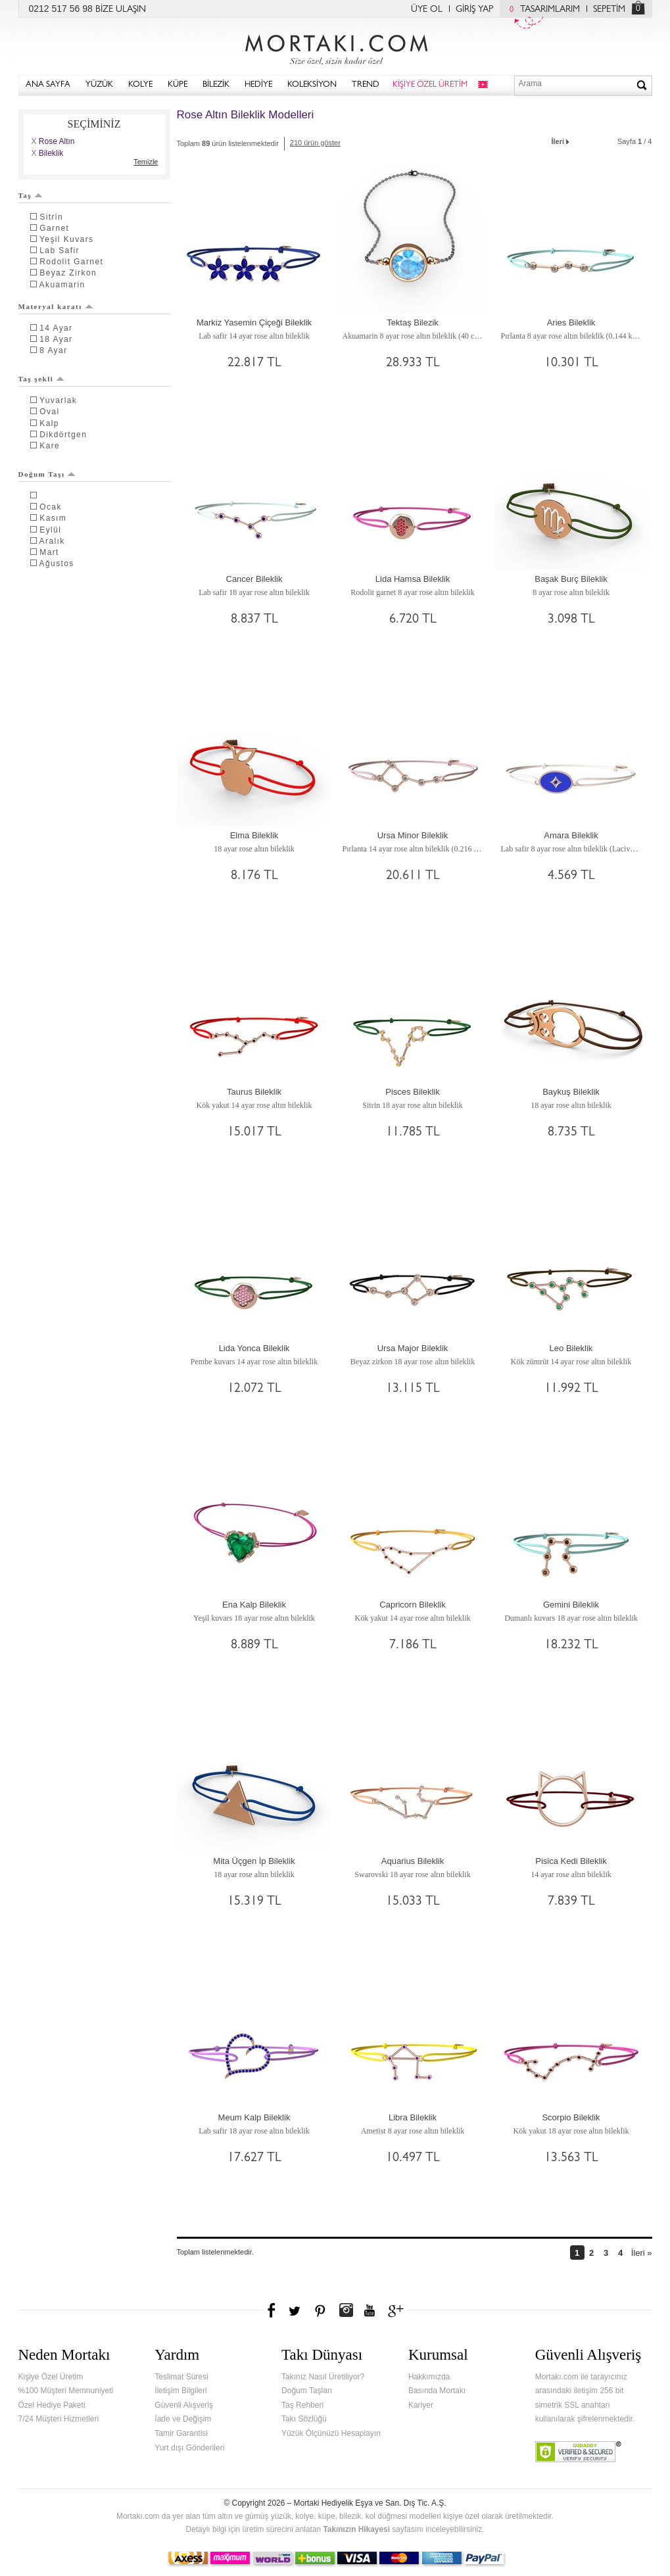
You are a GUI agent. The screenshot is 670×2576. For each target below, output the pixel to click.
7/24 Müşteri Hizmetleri (58, 2418)
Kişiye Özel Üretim (51, 2376)
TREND (365, 85)
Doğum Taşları (306, 2390)
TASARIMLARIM (541, 9)
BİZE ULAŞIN (120, 9)
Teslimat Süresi (181, 2376)
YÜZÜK (99, 85)
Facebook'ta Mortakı (272, 2310)
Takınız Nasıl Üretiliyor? (322, 2376)
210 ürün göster (315, 143)
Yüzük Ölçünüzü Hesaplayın (331, 2433)
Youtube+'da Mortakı (369, 2310)
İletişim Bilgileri (180, 2390)
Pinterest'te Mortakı (319, 2310)
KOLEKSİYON (312, 85)
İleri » (641, 2253)
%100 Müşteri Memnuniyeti (66, 2390)
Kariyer (420, 2405)
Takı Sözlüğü (304, 2418)
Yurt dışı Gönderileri (189, 2447)
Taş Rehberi (302, 2405)
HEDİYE (258, 85)
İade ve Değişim (183, 2418)
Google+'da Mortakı (397, 2310)
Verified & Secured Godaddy (578, 2451)
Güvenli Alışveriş (184, 2405)
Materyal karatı (55, 306)
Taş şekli (41, 379)
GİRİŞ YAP (474, 9)
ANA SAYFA (48, 85)
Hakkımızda (429, 2376)
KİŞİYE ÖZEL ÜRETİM (430, 85)
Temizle (145, 162)
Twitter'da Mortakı (295, 2310)
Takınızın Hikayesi (356, 2529)
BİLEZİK (216, 85)
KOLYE (140, 85)
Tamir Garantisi (181, 2433)
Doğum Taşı (47, 474)
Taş (30, 195)
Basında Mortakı (437, 2390)
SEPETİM (609, 9)
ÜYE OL (427, 9)
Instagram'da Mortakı (345, 2310)
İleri (561, 140)
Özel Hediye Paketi (51, 2405)
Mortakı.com (335, 47)
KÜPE (177, 85)
